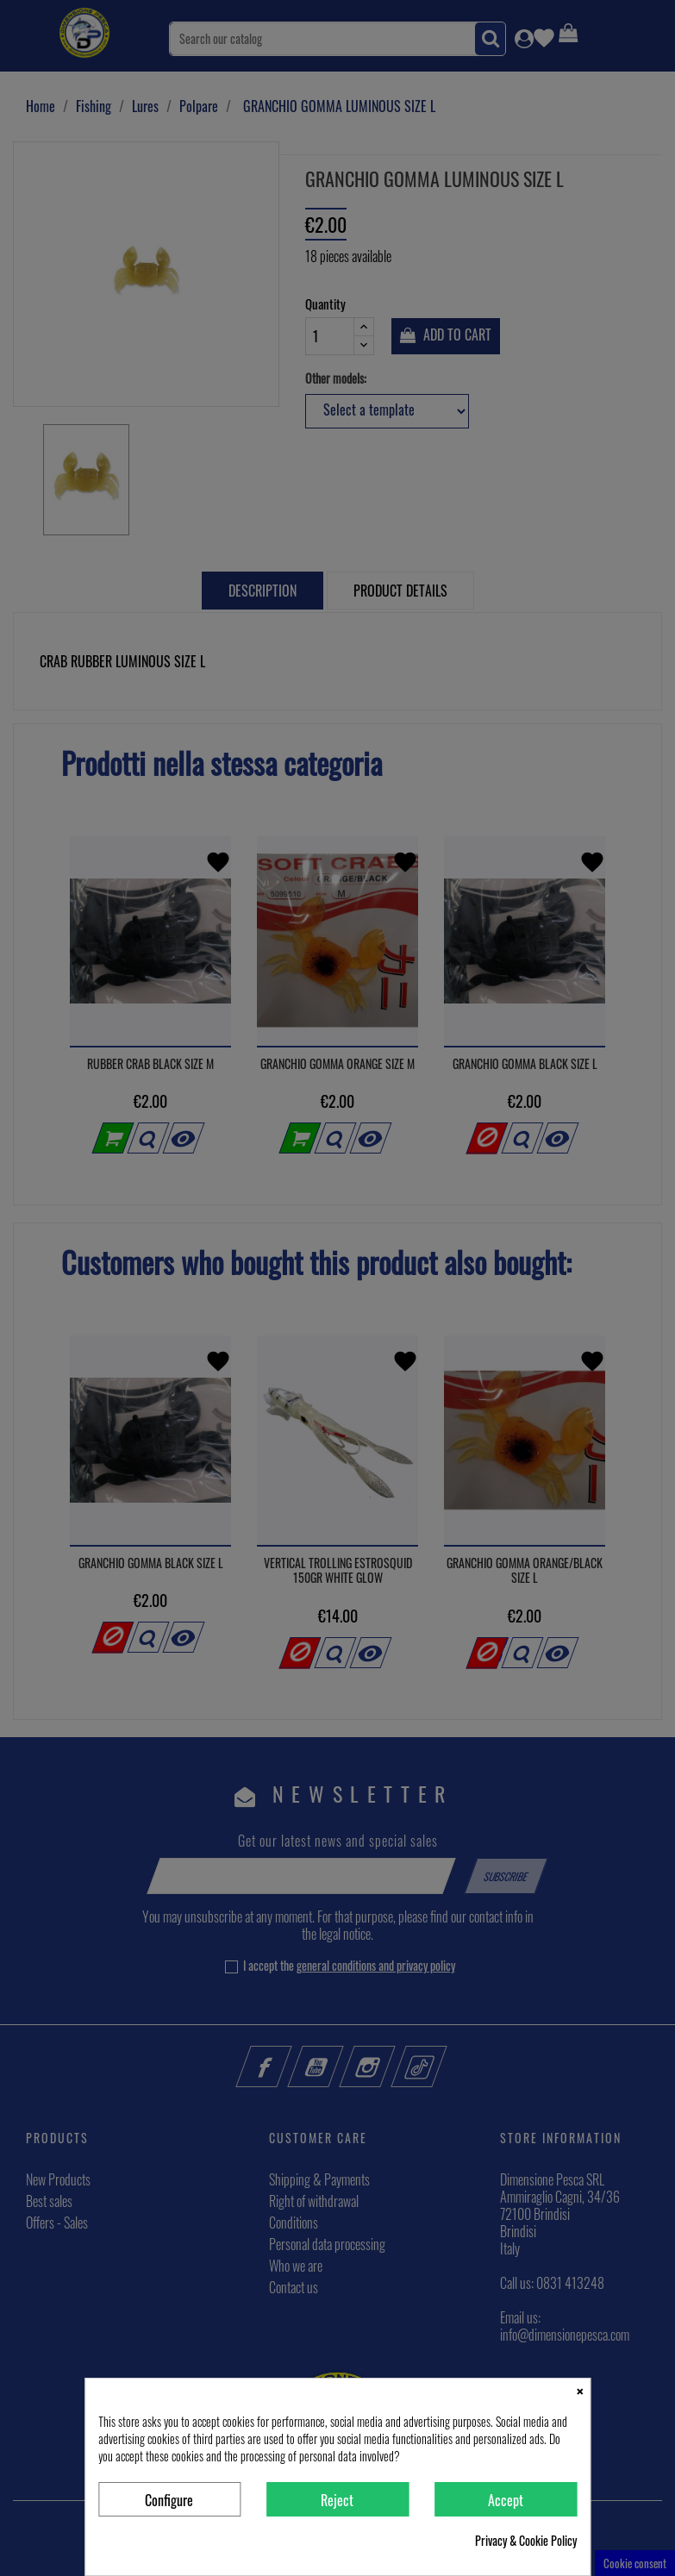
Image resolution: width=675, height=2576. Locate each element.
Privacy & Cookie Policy (526, 2540)
